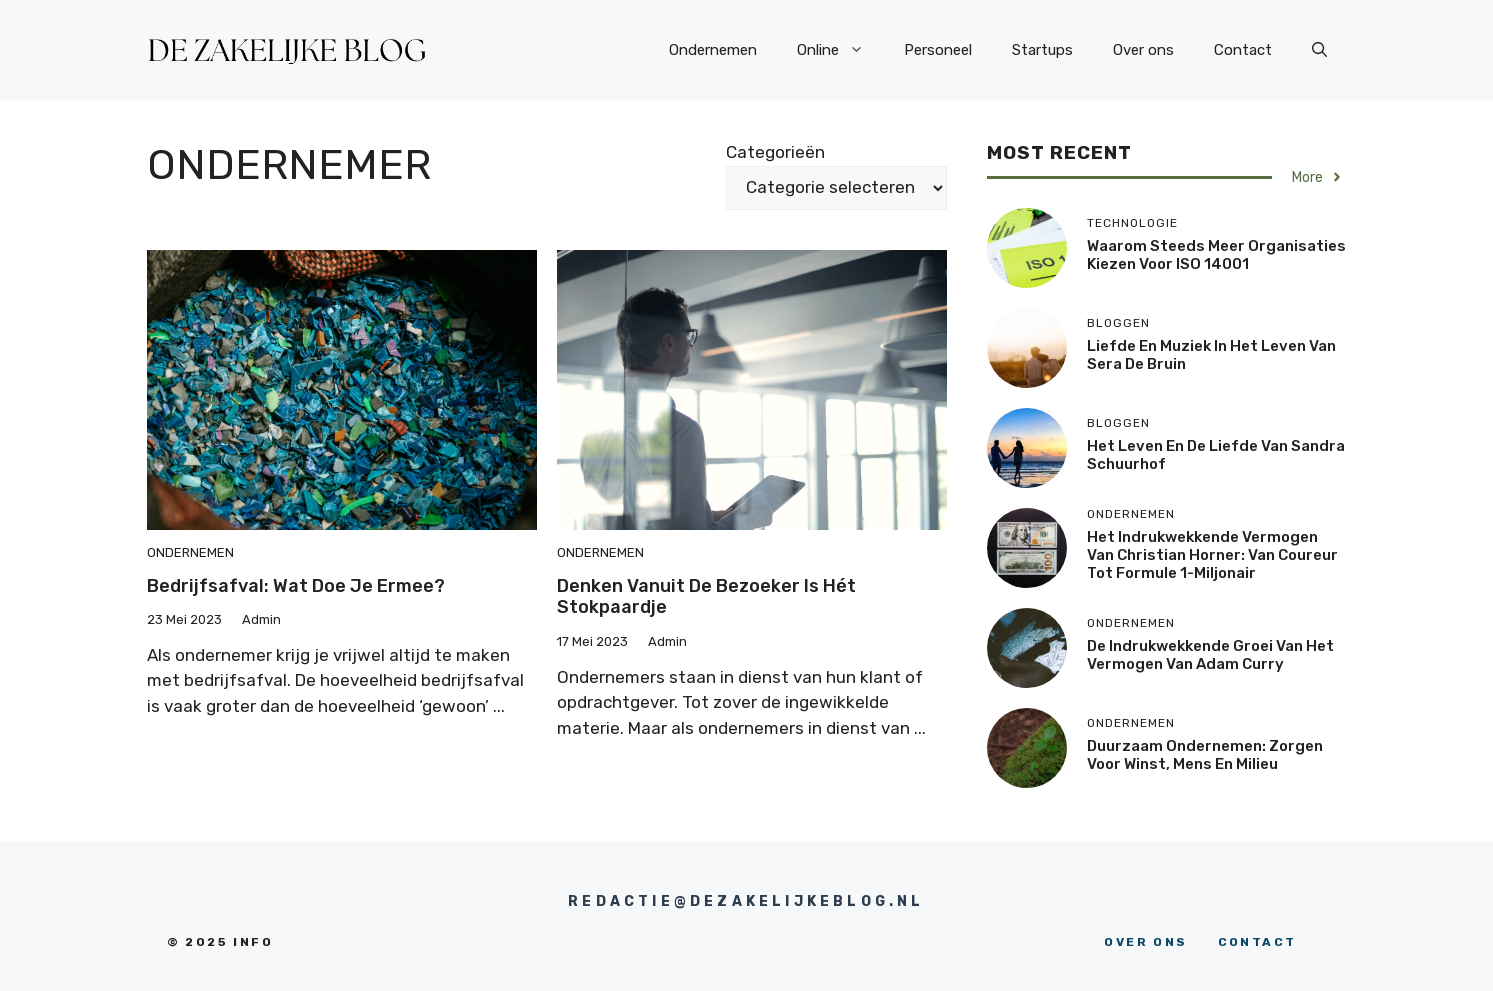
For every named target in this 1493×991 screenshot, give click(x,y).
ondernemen (190, 552)
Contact (1243, 50)
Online (840, 50)
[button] (1319, 50)
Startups (1042, 50)
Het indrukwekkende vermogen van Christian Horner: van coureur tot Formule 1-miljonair (1212, 555)
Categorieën (775, 152)
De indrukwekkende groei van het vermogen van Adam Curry (1210, 655)
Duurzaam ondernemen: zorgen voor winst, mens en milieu (1205, 755)
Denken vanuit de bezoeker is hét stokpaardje (706, 597)
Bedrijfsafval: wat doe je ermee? (296, 586)
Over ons (1143, 50)
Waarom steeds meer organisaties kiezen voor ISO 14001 (1216, 255)
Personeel (938, 50)
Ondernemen (713, 50)
